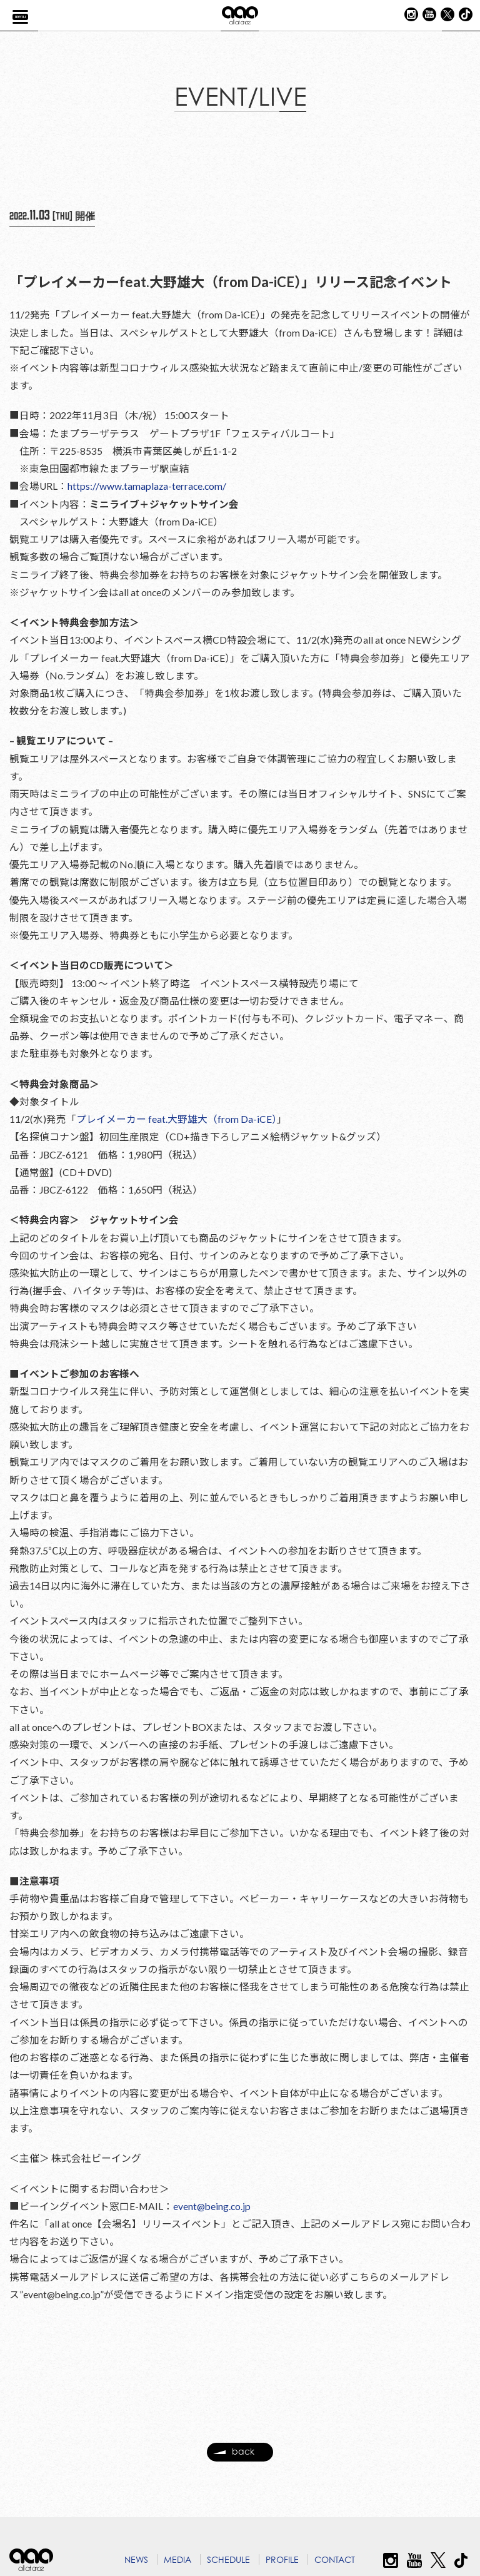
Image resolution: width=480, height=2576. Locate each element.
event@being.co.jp (213, 2242)
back (233, 2462)
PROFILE (282, 2559)
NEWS (136, 2559)
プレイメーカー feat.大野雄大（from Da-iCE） (176, 1135)
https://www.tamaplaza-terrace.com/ (148, 491)
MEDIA (177, 2559)
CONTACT (334, 2559)
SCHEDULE (228, 2559)
